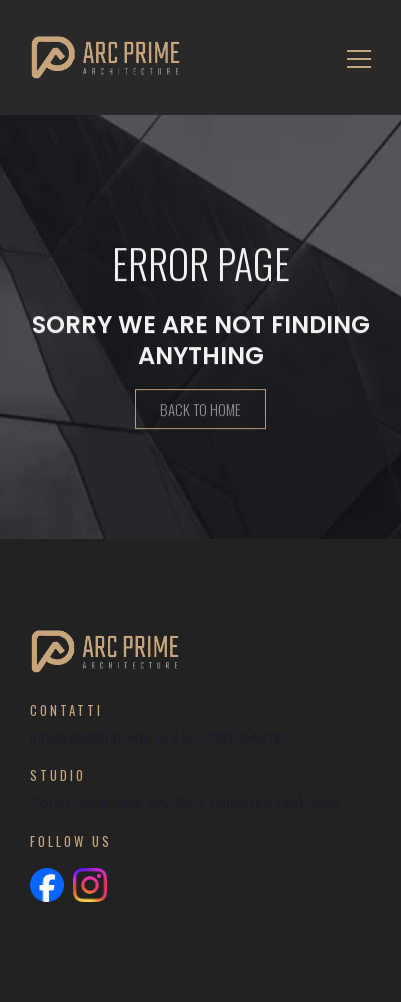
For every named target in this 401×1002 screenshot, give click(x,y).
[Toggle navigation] (353, 57)
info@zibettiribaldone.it (104, 737)
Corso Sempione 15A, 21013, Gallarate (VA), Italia (185, 802)
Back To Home (200, 410)
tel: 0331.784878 (232, 737)
